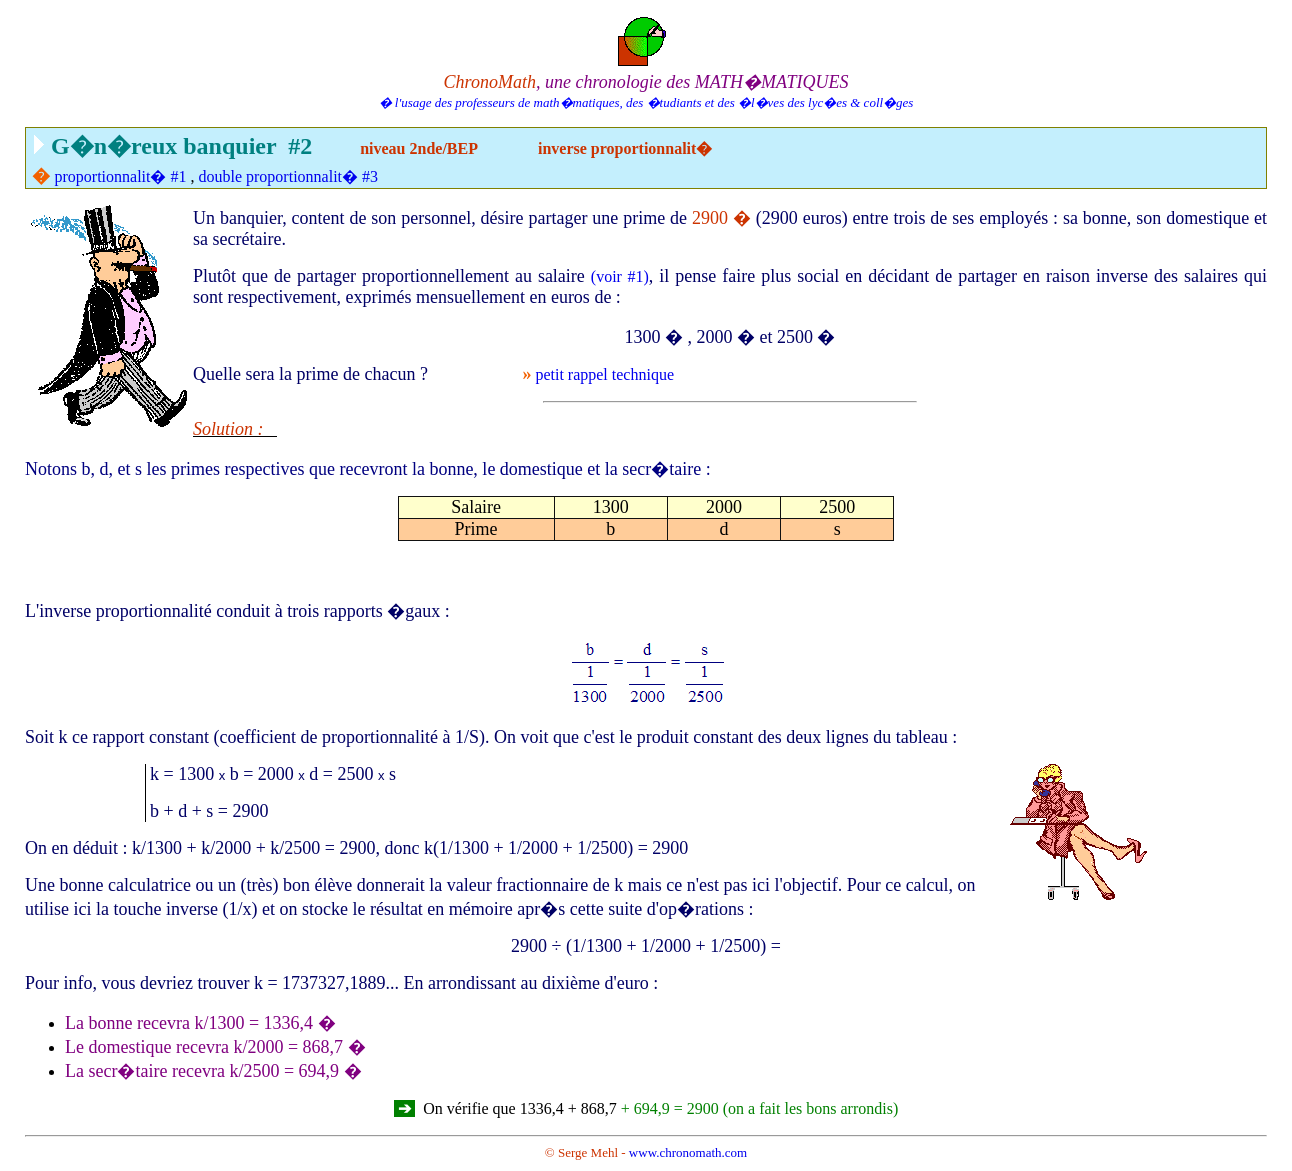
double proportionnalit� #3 (288, 176)
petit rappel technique (604, 374)
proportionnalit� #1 (121, 176)
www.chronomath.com (688, 1152)
